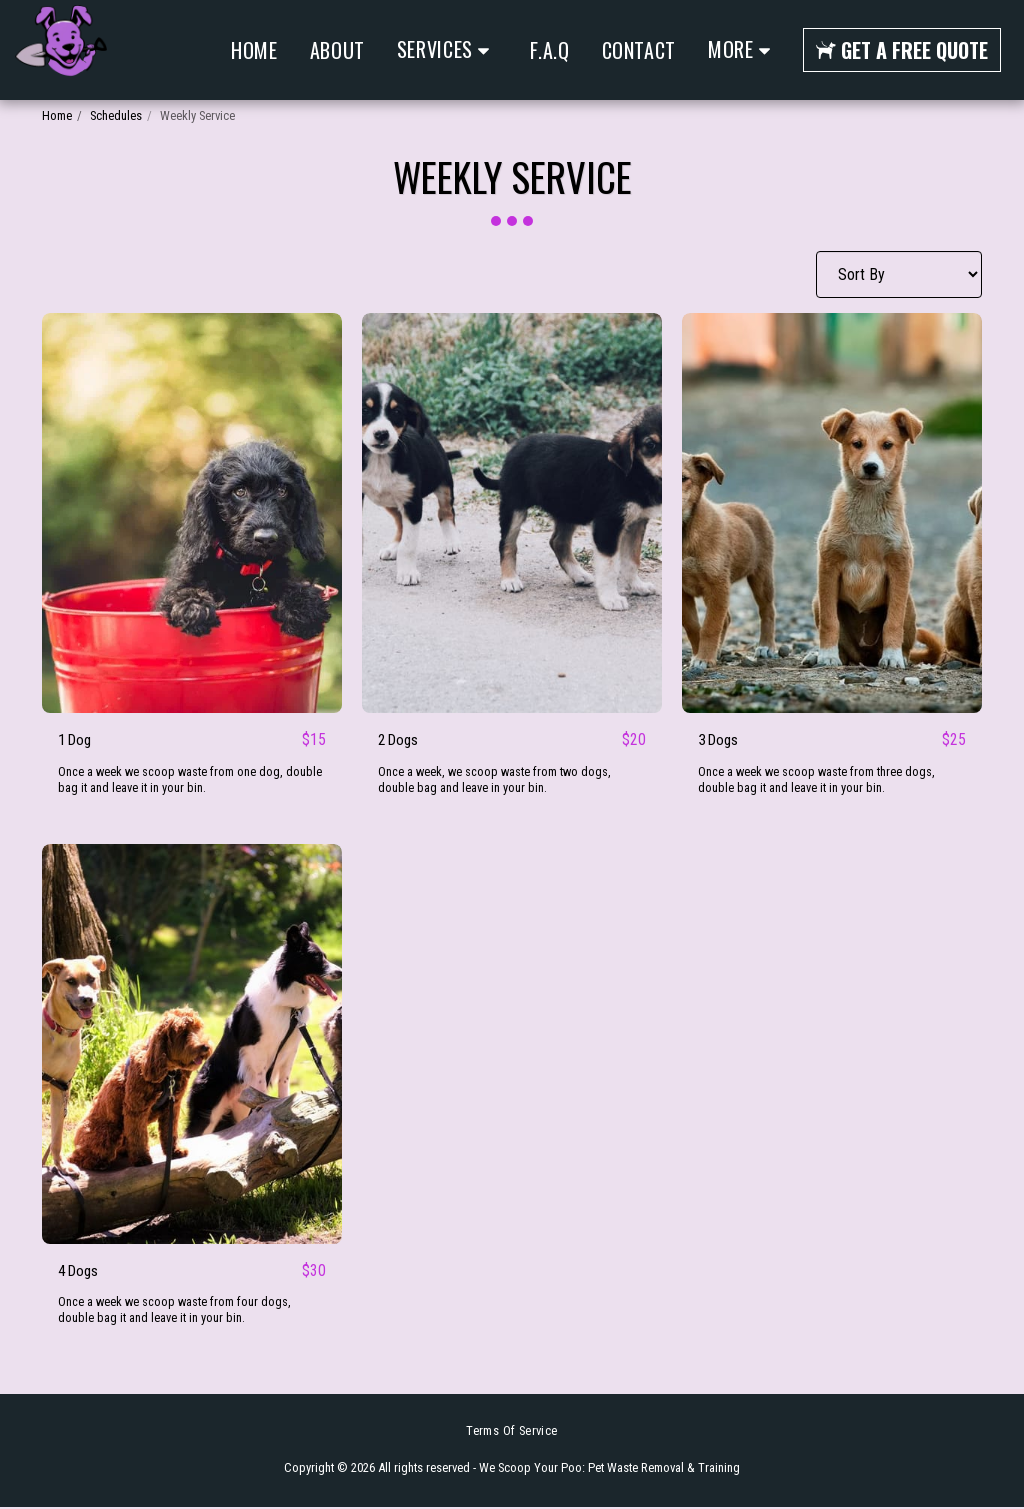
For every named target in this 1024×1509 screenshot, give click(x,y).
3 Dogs (720, 740)
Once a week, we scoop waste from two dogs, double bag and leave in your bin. (496, 780)
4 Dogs (80, 1272)
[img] (192, 513)
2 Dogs (400, 740)
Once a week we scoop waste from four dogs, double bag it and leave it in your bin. (176, 1312)
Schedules (116, 115)
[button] (448, 50)
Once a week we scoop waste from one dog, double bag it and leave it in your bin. (191, 780)
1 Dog (77, 740)
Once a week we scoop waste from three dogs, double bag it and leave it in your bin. (818, 780)
